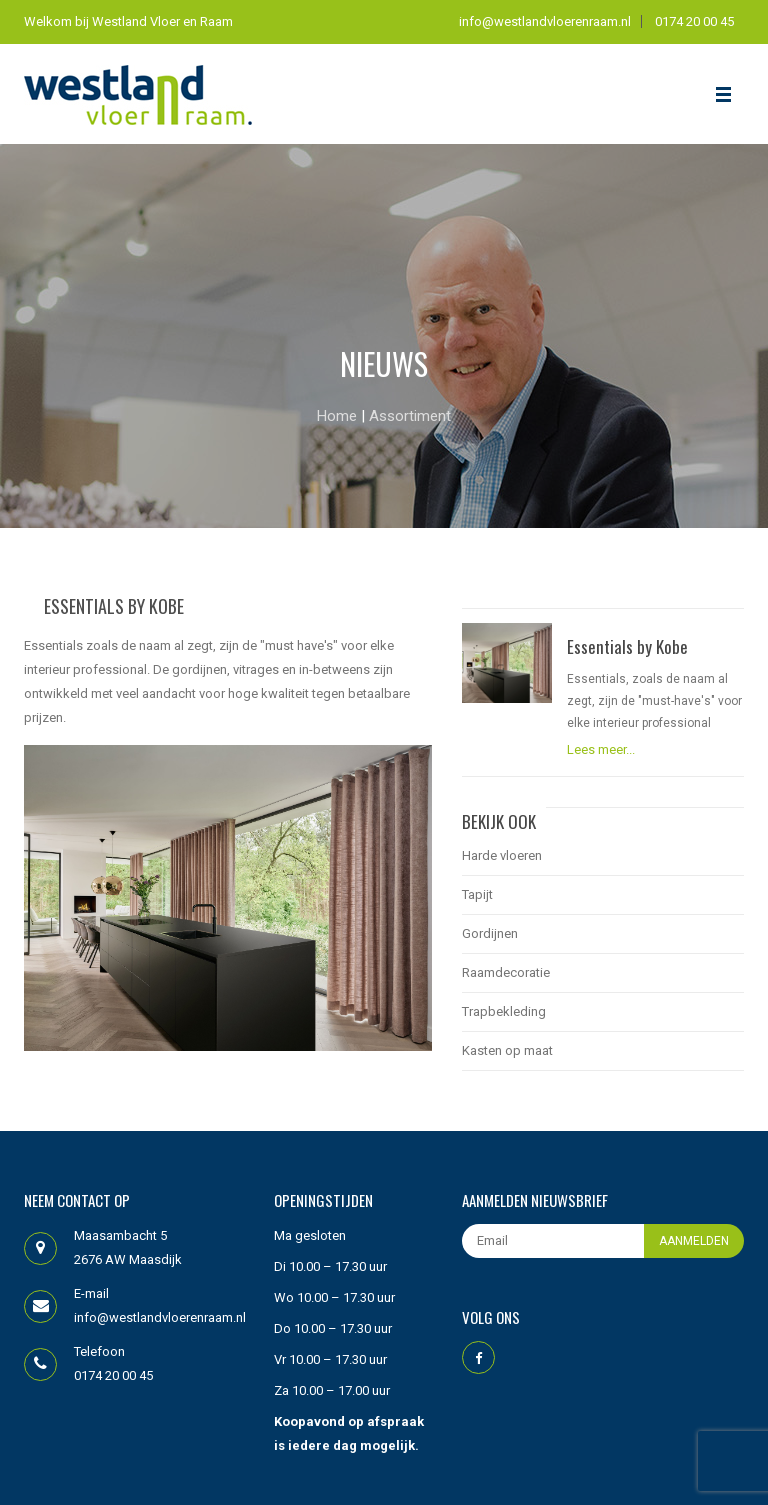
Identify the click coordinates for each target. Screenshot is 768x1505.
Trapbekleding (504, 1011)
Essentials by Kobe (627, 647)
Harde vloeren (502, 855)
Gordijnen (490, 933)
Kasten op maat (507, 1050)
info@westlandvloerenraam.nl (545, 21)
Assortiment (410, 416)
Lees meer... (601, 749)
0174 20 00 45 (694, 21)
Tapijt (477, 894)
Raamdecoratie (506, 972)
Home (339, 416)
